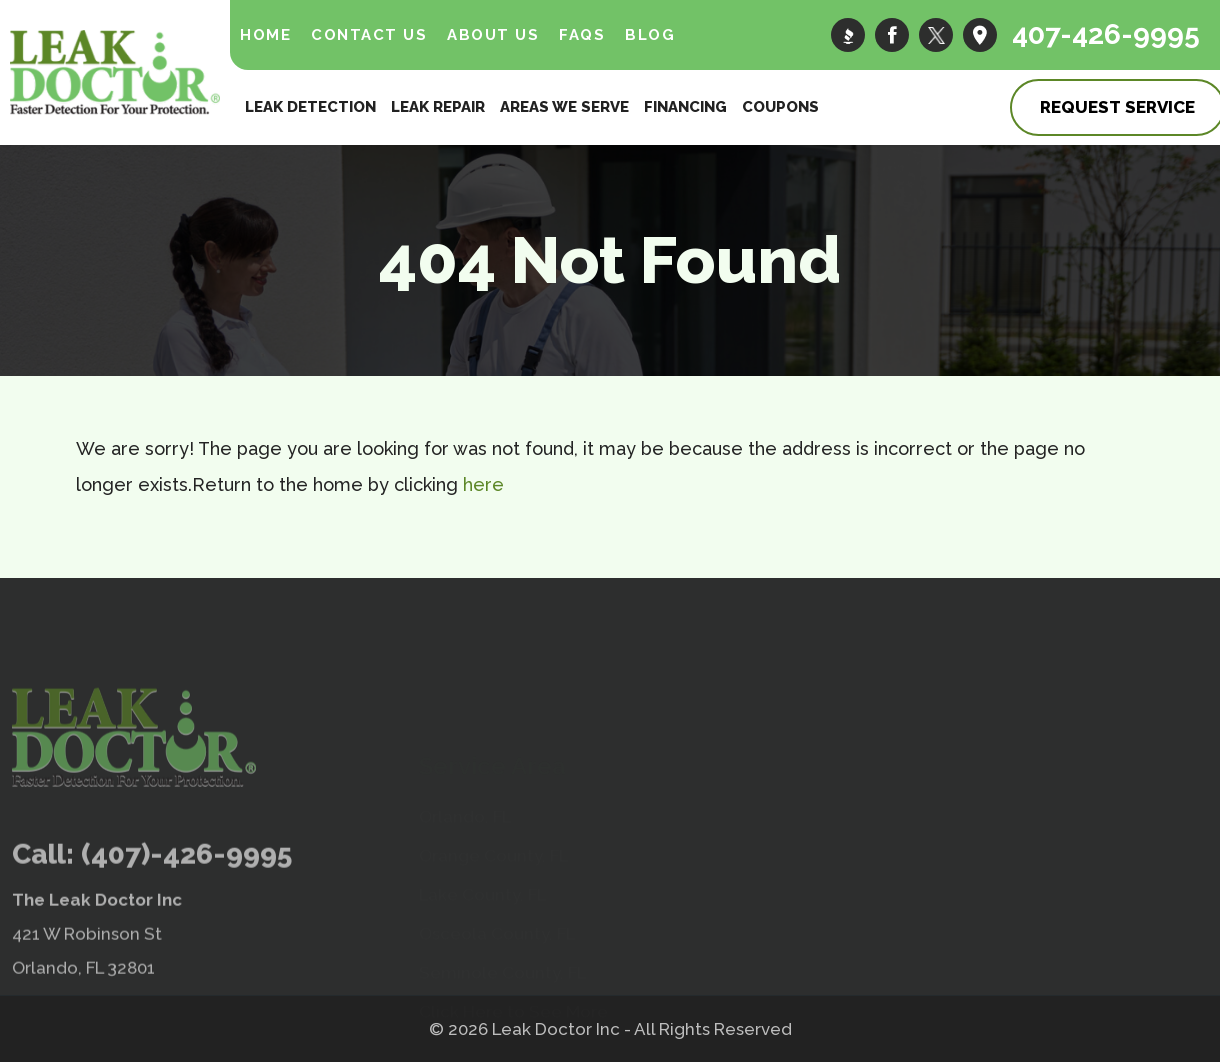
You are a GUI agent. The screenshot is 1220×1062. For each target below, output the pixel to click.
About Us (493, 35)
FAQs (582, 35)
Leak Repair (438, 107)
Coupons (780, 107)
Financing (685, 107)
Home (265, 35)
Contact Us (369, 35)
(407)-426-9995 (186, 899)
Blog (650, 35)
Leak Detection (310, 107)
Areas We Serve (564, 107)
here (483, 484)
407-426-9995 (1106, 34)
